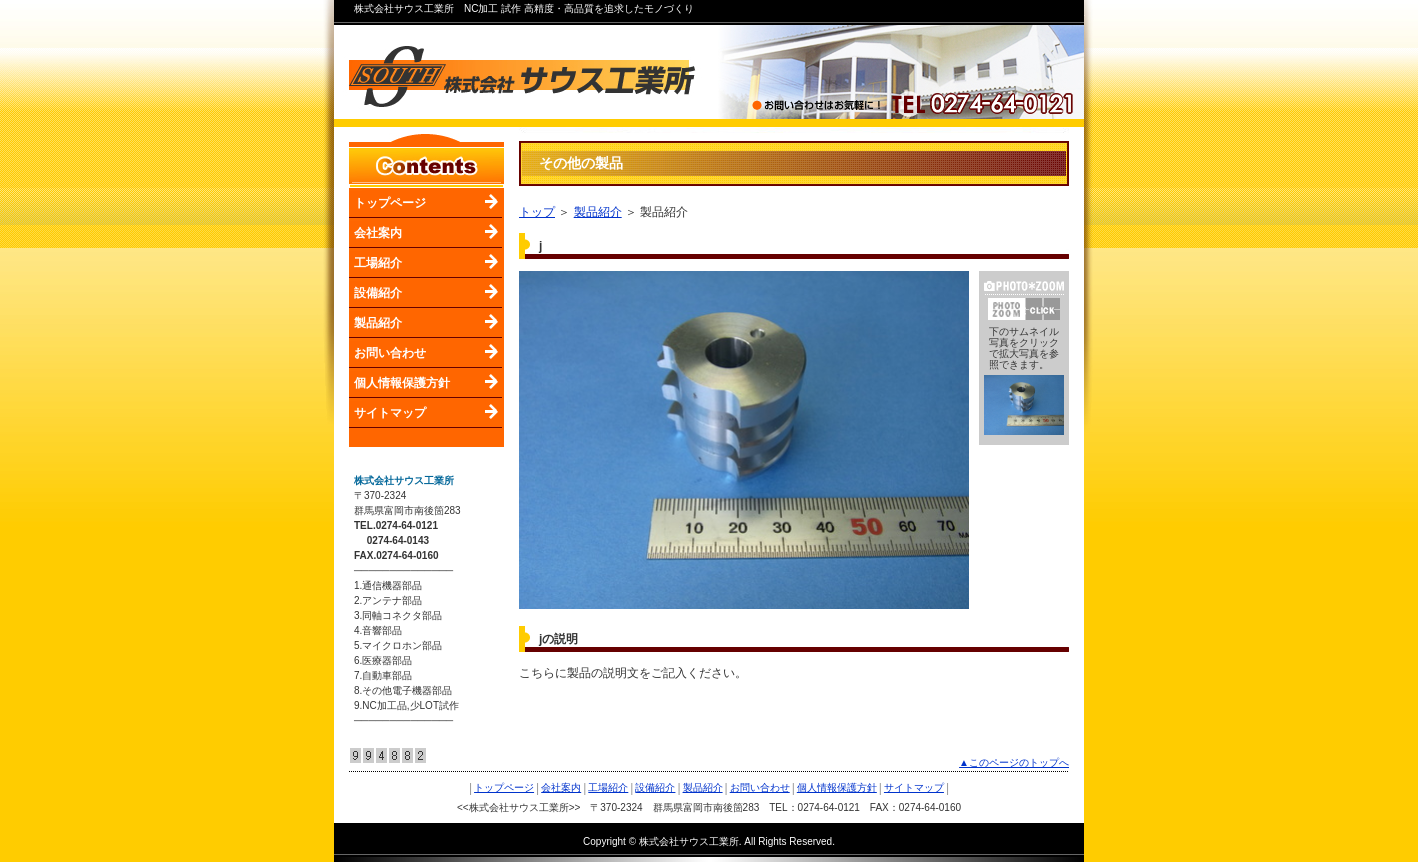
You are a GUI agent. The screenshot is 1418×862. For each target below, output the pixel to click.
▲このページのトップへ (1014, 762)
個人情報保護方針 (402, 383)
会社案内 (378, 233)
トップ (537, 212)
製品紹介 (378, 323)
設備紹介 (378, 293)
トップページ (390, 203)
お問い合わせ (390, 353)
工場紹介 (378, 263)
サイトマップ (390, 413)
